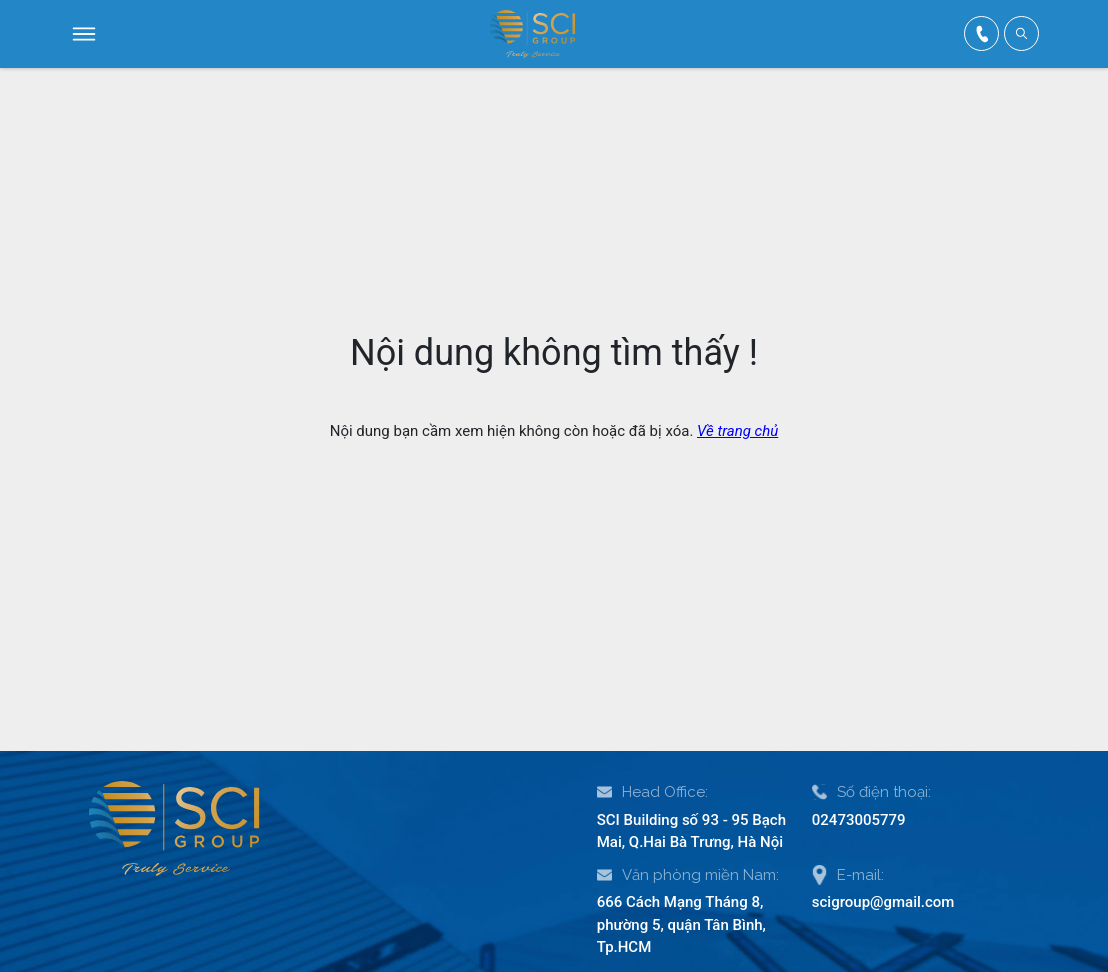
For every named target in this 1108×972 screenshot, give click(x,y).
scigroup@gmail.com (883, 902)
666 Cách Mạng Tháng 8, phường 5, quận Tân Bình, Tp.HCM (681, 924)
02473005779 (859, 820)
